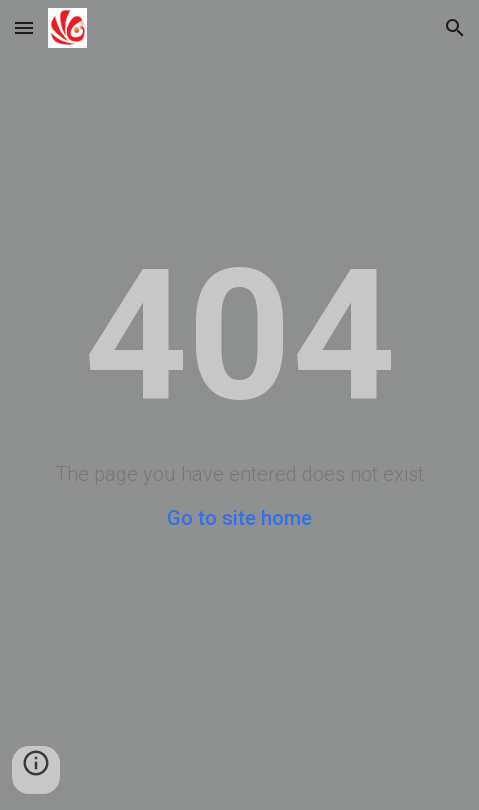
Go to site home (239, 518)
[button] (24, 27)
